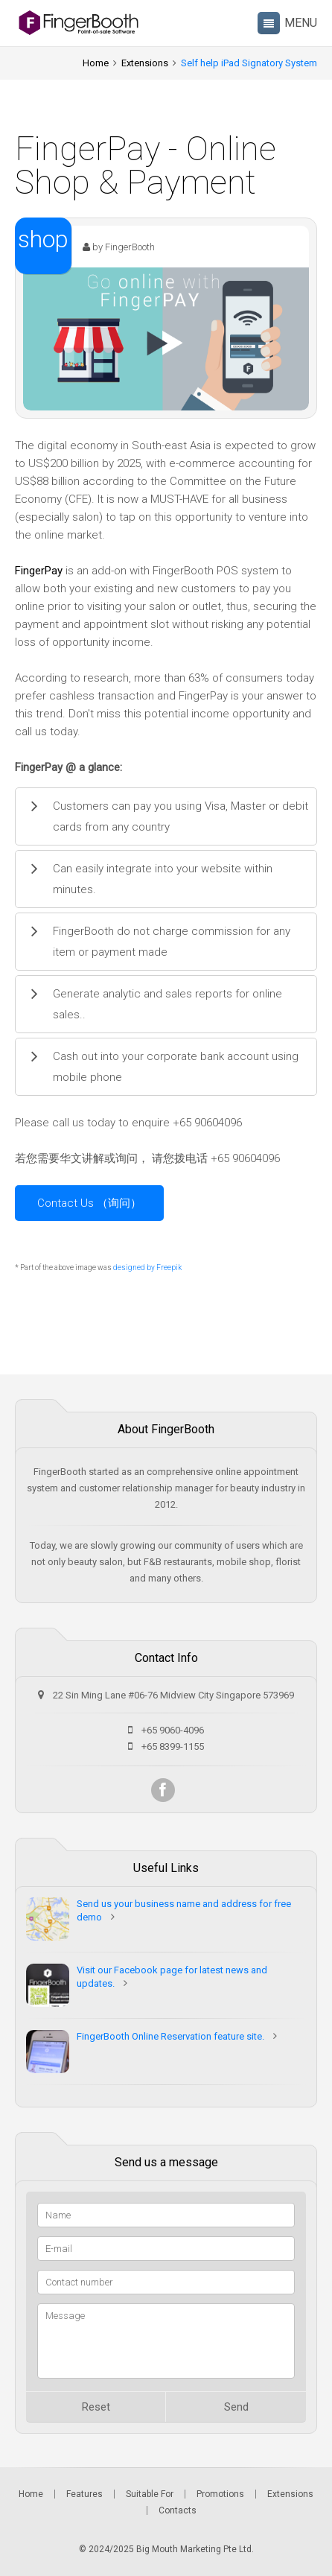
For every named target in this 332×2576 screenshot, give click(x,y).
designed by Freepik (147, 1267)
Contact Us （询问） (89, 1203)
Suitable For (149, 2494)
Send (236, 2407)
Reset (96, 2407)
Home (96, 63)
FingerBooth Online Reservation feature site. (170, 2036)
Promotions (220, 2494)
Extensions (144, 63)
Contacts (178, 2510)
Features (84, 2494)
